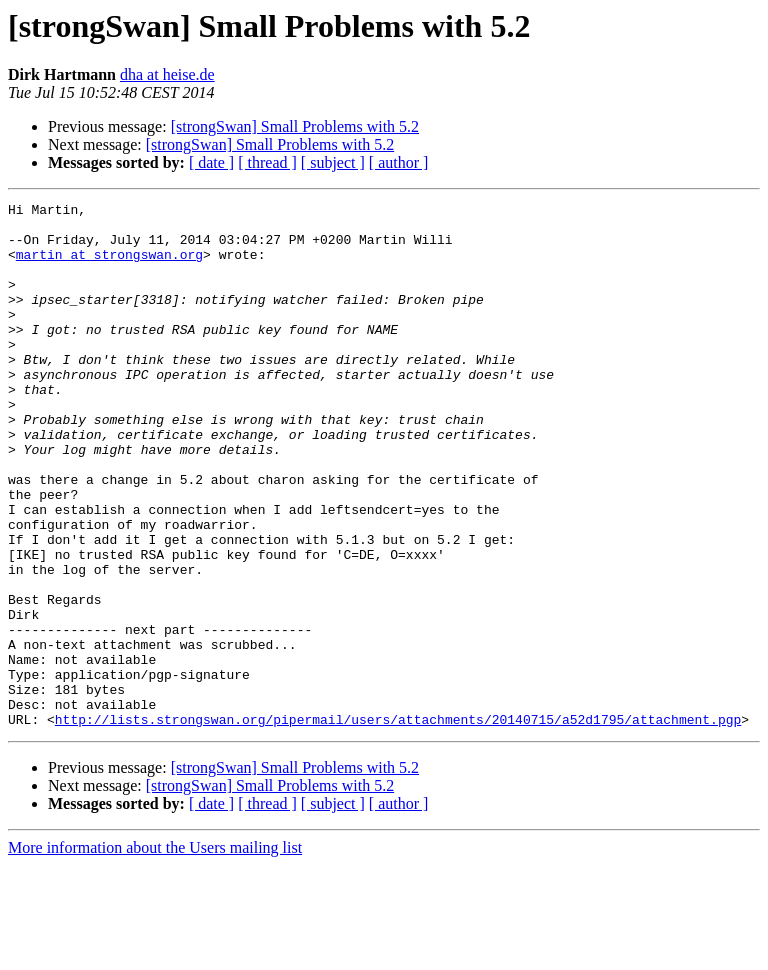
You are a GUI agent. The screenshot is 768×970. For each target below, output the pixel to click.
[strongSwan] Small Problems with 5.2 (295, 126)
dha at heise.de (167, 74)
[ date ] (211, 162)
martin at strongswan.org (109, 266)
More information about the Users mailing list (155, 952)
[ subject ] (333, 162)
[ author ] (399, 162)
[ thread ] (267, 162)
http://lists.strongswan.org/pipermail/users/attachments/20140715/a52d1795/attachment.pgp (398, 824)
